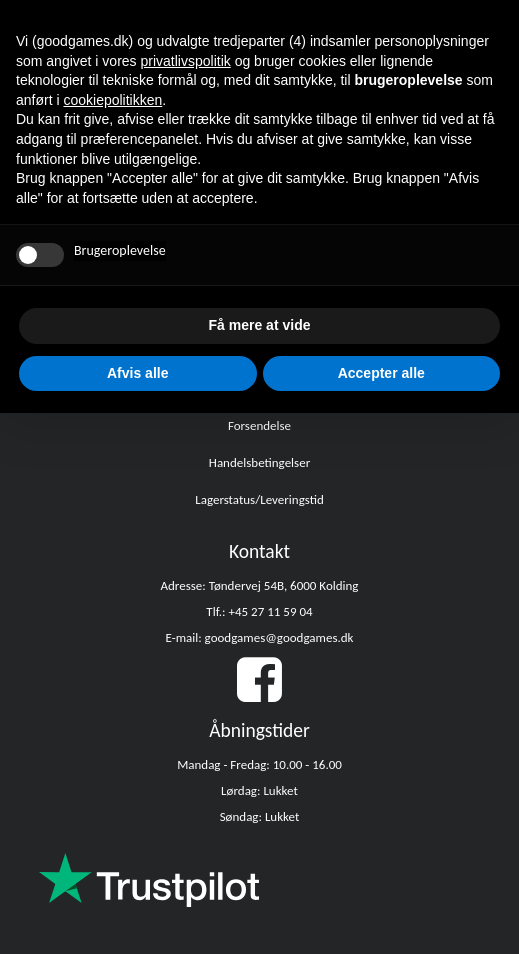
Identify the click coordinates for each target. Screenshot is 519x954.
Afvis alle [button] (137, 373)
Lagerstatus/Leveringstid (259, 499)
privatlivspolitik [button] (186, 61)
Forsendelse (259, 425)
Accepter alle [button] (381, 373)
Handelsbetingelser (259, 462)
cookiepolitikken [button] (112, 100)
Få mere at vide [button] (260, 325)
